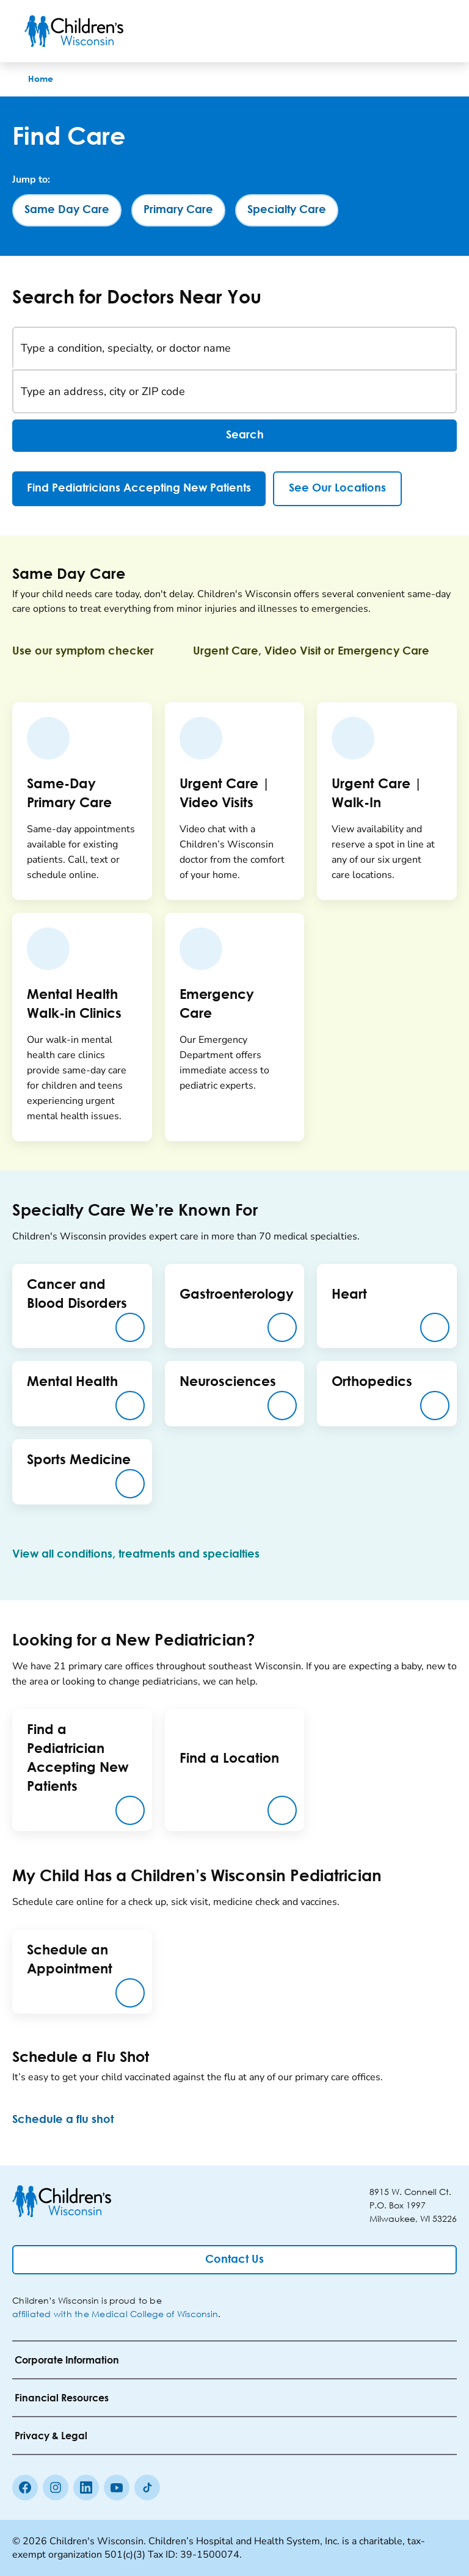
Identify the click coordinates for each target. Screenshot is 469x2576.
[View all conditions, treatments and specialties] (145, 1554)
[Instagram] (55, 2487)
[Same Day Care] (67, 210)
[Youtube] (116, 2487)
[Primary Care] (178, 210)
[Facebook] (25, 2487)
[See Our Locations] (337, 488)
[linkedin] (86, 2487)
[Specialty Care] (286, 210)
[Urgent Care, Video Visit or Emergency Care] (321, 651)
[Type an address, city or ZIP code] (234, 391)
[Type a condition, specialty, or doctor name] (234, 348)
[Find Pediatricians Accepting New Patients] (139, 488)
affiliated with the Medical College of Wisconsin (115, 2314)
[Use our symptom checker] (92, 651)
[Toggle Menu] (430, 31)
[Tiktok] (147, 2487)
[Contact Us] (234, 2259)
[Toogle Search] (398, 31)
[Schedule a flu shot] (72, 2120)
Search (234, 436)
